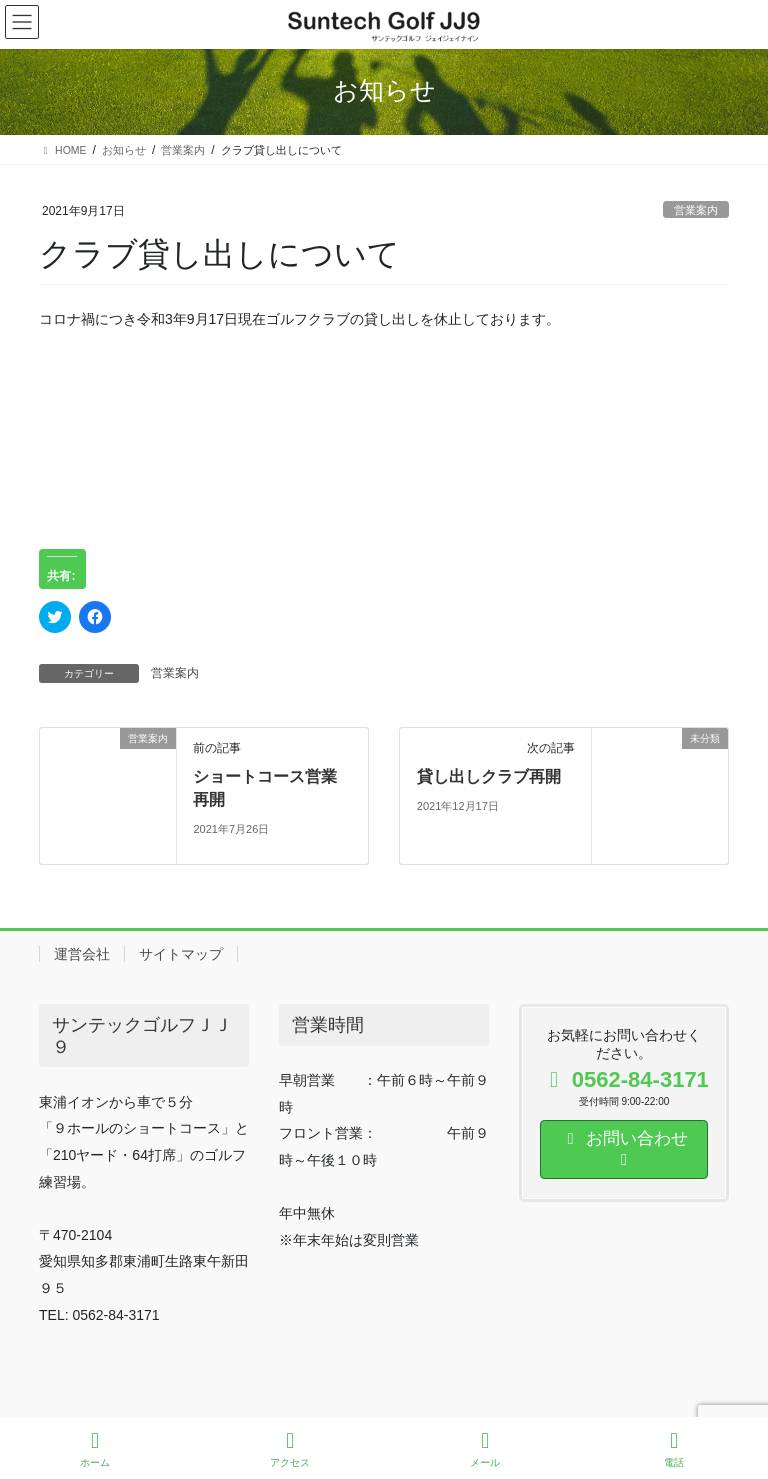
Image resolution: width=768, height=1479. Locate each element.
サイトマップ (181, 954)
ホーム (95, 1449)
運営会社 (82, 954)
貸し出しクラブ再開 (489, 776)
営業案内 (696, 210)
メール (485, 1449)
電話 (674, 1449)
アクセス (290, 1449)
